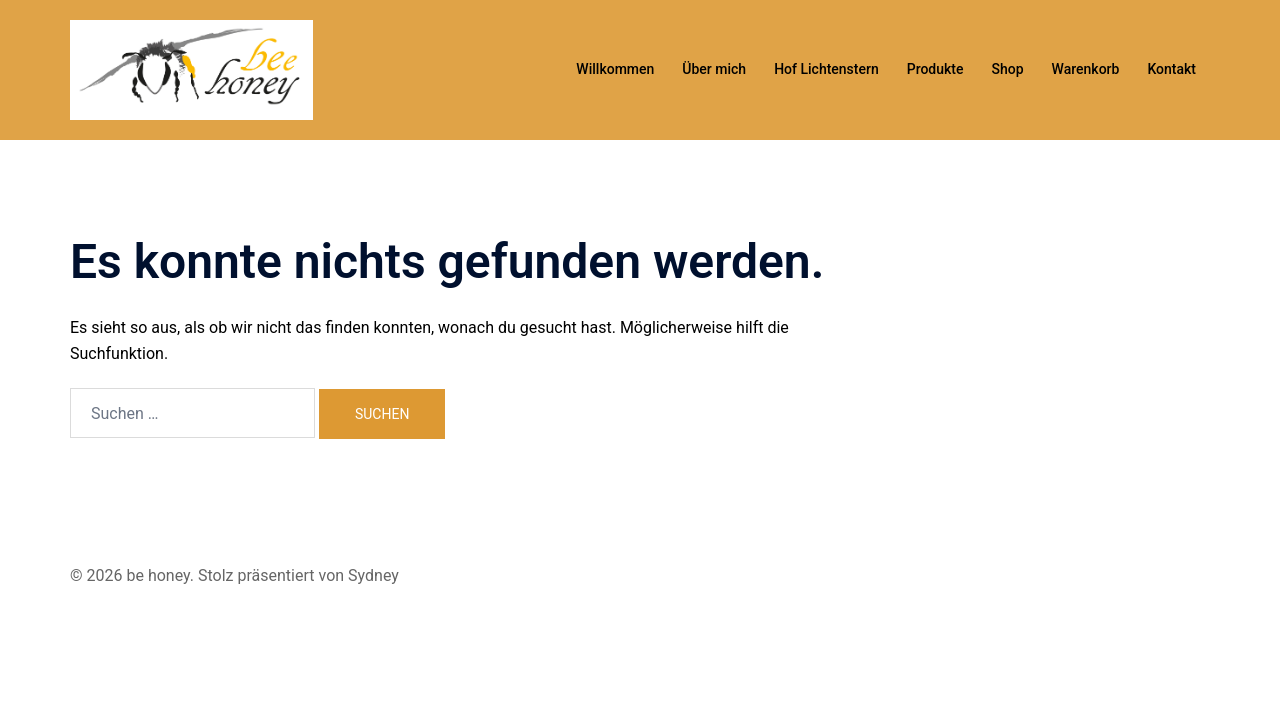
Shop (1008, 69)
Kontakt (1171, 69)
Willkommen (615, 69)
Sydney (373, 575)
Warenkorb (1086, 69)
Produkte (935, 69)
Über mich (714, 69)
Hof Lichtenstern (826, 69)
